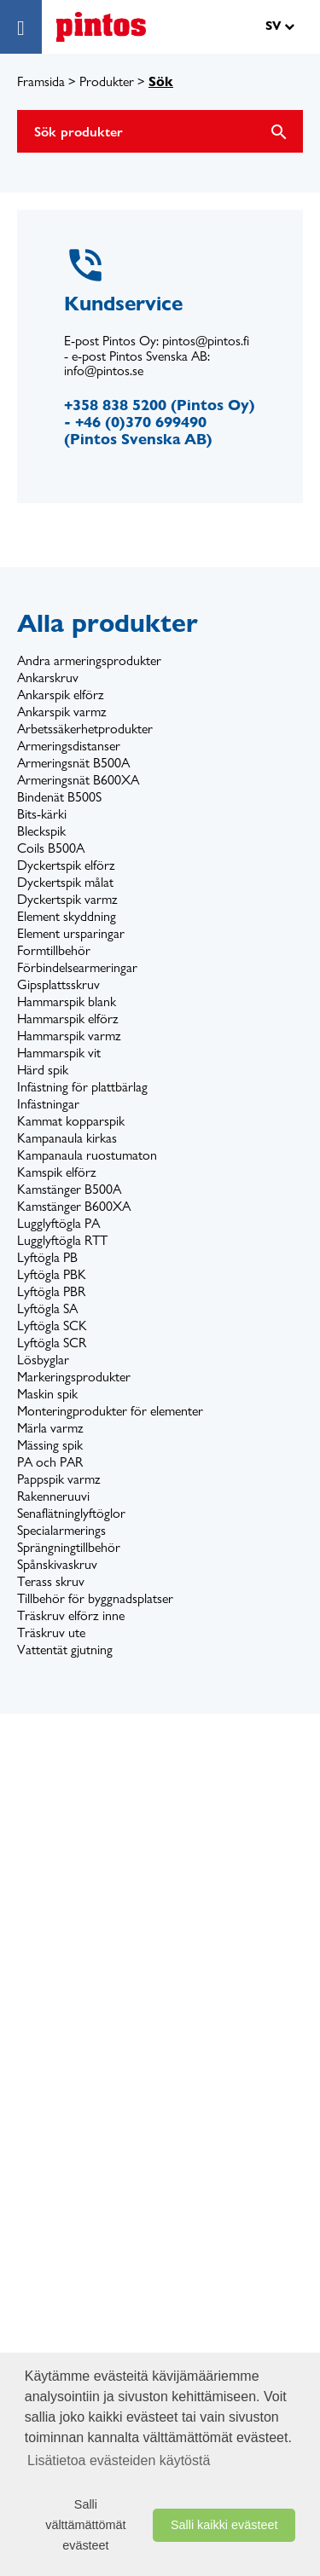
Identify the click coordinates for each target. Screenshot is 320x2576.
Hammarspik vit (59, 1053)
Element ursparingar (71, 933)
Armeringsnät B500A (73, 763)
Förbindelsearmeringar (77, 967)
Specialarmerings (61, 1530)
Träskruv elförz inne (71, 1615)
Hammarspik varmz (69, 1036)
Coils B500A (50, 848)
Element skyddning (66, 916)
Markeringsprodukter (74, 1377)
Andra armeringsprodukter (89, 660)
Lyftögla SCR (51, 1342)
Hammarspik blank (66, 1001)
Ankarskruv (48, 677)
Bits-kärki (42, 814)
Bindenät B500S (59, 797)
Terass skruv (50, 1581)
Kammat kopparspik (71, 1121)
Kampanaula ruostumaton (87, 1155)
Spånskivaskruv (57, 1564)
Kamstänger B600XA (74, 1206)
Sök (160, 81)
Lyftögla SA (47, 1308)
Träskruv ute (51, 1632)
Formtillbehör (53, 950)
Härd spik (42, 1070)
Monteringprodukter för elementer (110, 1411)
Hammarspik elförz (68, 1018)
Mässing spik (50, 1445)
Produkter (106, 81)
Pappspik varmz (59, 1479)
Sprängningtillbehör (68, 1547)
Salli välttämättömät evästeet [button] (85, 2525)
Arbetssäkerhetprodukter (85, 729)
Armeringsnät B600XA (78, 780)
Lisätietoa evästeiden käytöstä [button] (118, 2460)
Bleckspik (41, 831)
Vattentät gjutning (65, 1649)
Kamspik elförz (56, 1172)
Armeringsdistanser (68, 746)
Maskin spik (47, 1394)
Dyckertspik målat (65, 882)
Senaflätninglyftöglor (71, 1513)
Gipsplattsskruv (58, 984)
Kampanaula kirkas (67, 1138)
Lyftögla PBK (51, 1274)
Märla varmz (50, 1428)
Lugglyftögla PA (58, 1223)
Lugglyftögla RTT (62, 1240)
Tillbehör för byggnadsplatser (95, 1598)
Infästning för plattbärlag (82, 1087)
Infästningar (48, 1104)
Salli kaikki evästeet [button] (224, 2525)
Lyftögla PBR (51, 1291)
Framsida (41, 81)
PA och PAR (50, 1462)
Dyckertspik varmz (67, 899)
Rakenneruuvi (53, 1496)
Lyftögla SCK (52, 1325)
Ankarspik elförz (60, 694)
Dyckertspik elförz (66, 865)
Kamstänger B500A (69, 1189)
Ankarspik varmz (62, 711)
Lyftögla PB (47, 1257)
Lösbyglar (43, 1360)
